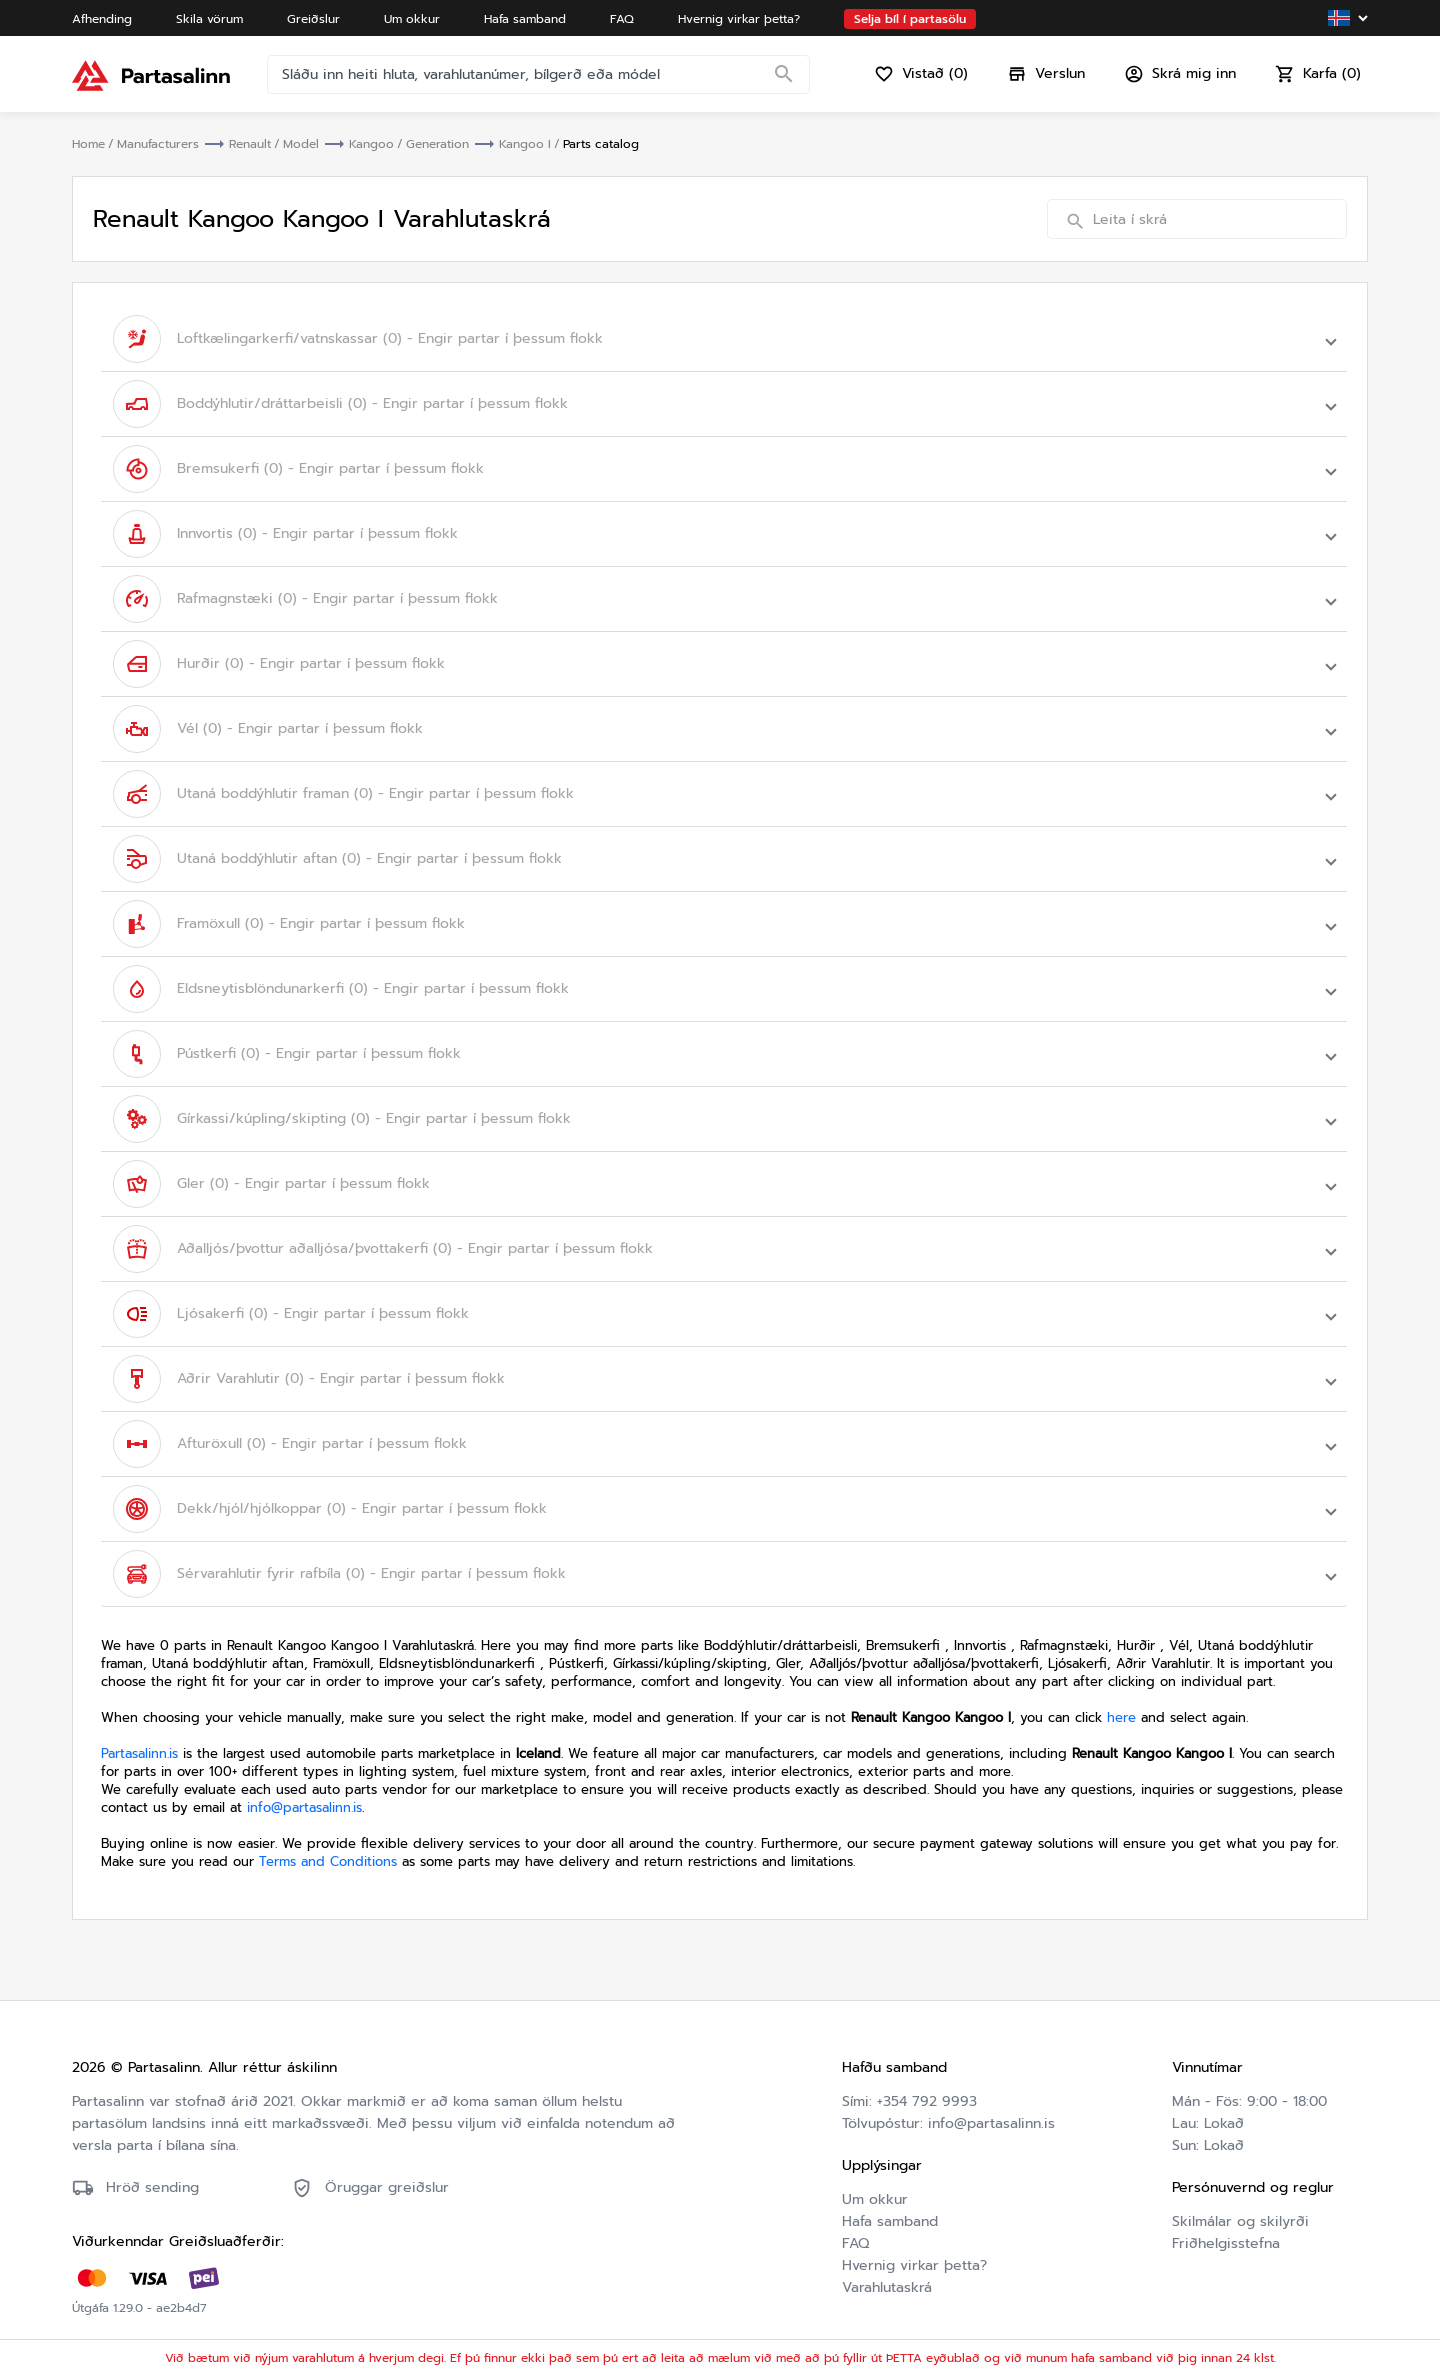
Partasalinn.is (139, 1753)
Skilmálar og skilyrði (1240, 2221)
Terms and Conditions (328, 1861)
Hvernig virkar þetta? (914, 2265)
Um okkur (875, 2199)
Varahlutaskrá (887, 2287)
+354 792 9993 (927, 2101)
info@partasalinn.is (304, 1807)
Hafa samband (890, 2221)
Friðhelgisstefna (1226, 2243)
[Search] (784, 75)
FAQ (855, 2243)
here (1121, 1717)
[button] (724, 339)
